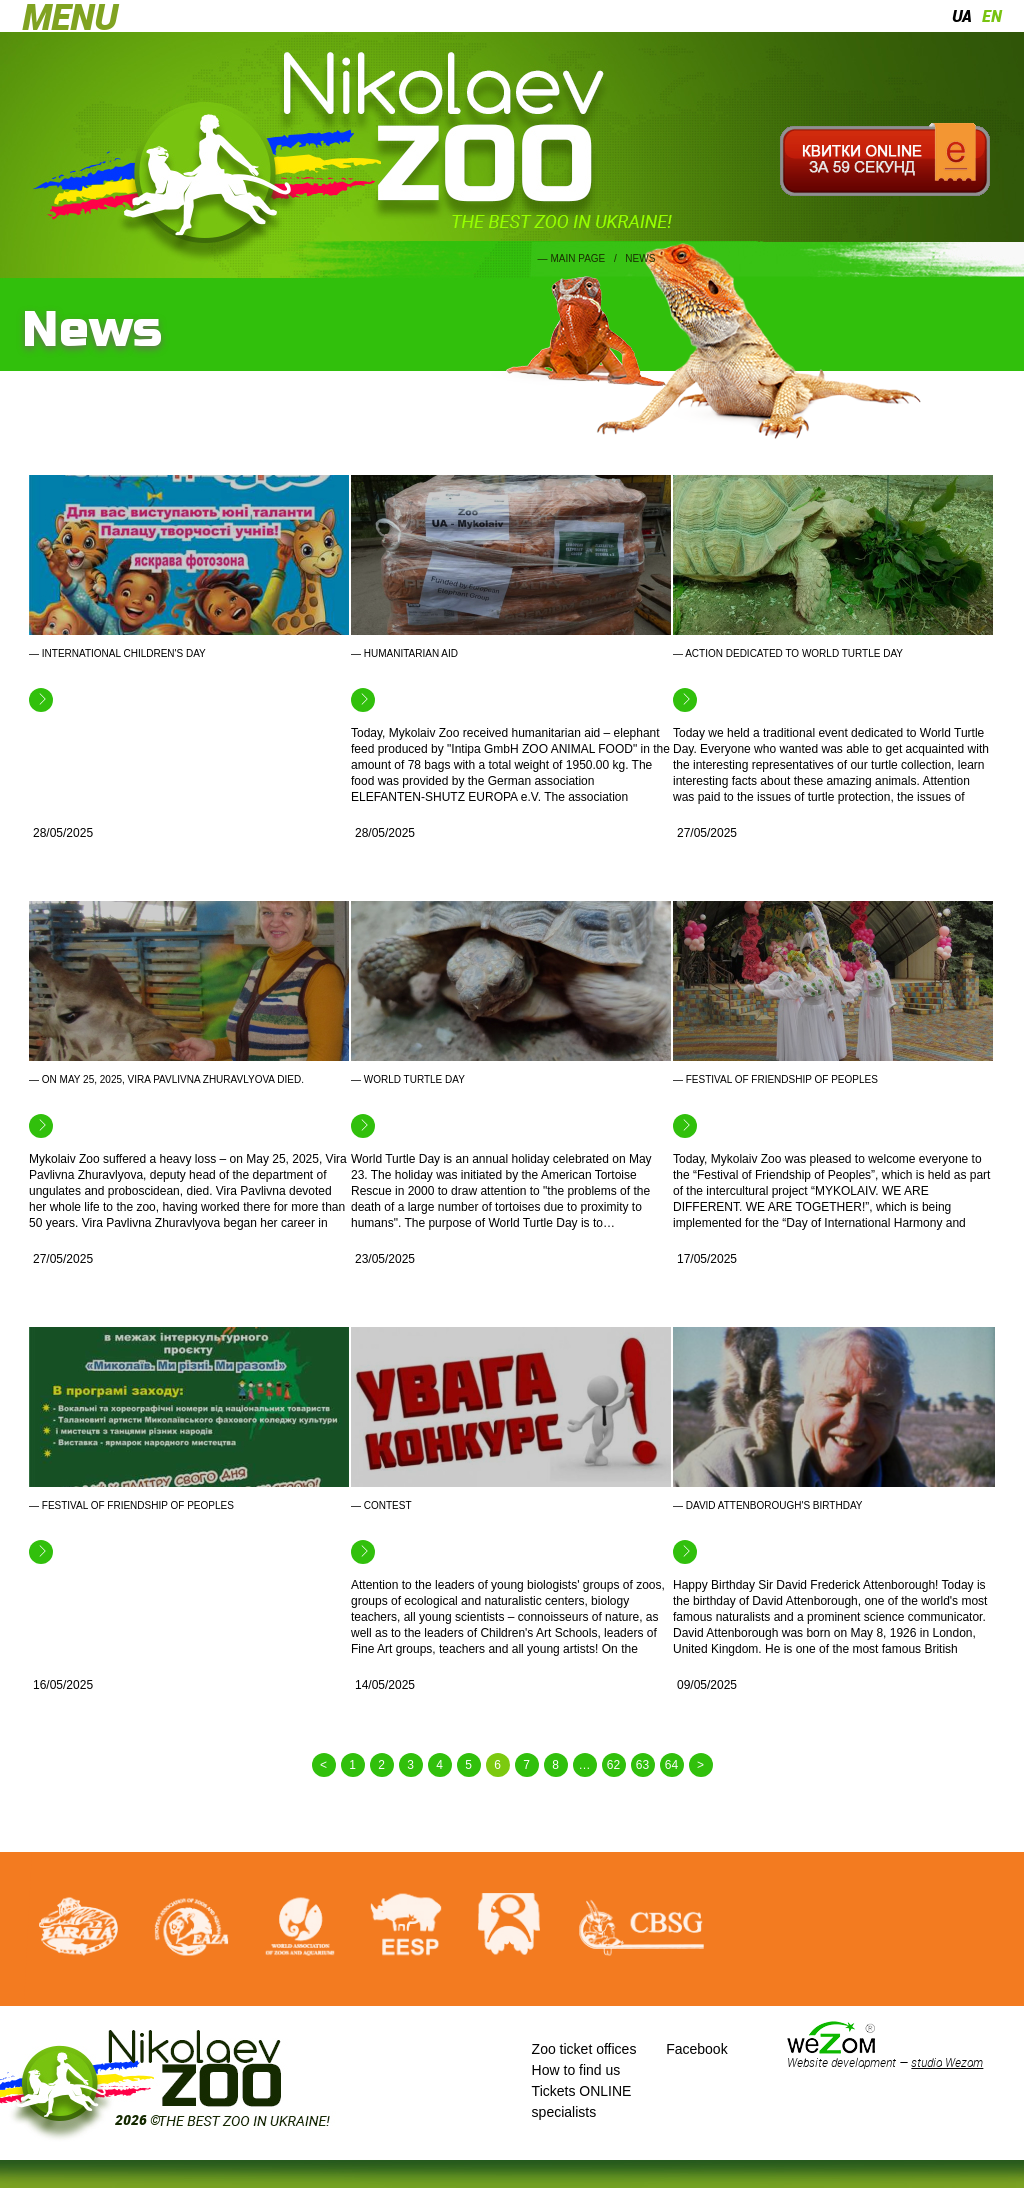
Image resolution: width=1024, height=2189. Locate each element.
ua (962, 16)
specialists (564, 2112)
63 (642, 1765)
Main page (577, 258)
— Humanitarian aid (404, 653)
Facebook (696, 2049)
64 (671, 1765)
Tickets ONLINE (582, 2091)
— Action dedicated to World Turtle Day (788, 653)
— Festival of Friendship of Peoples (775, 1079)
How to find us (576, 2070)
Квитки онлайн (884, 160)
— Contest (381, 1505)
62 (613, 1765)
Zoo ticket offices (584, 2049)
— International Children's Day (117, 653)
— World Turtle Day (408, 1079)
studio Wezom (947, 2062)
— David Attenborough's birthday (768, 1505)
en (992, 16)
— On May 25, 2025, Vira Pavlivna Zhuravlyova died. (166, 1079)
